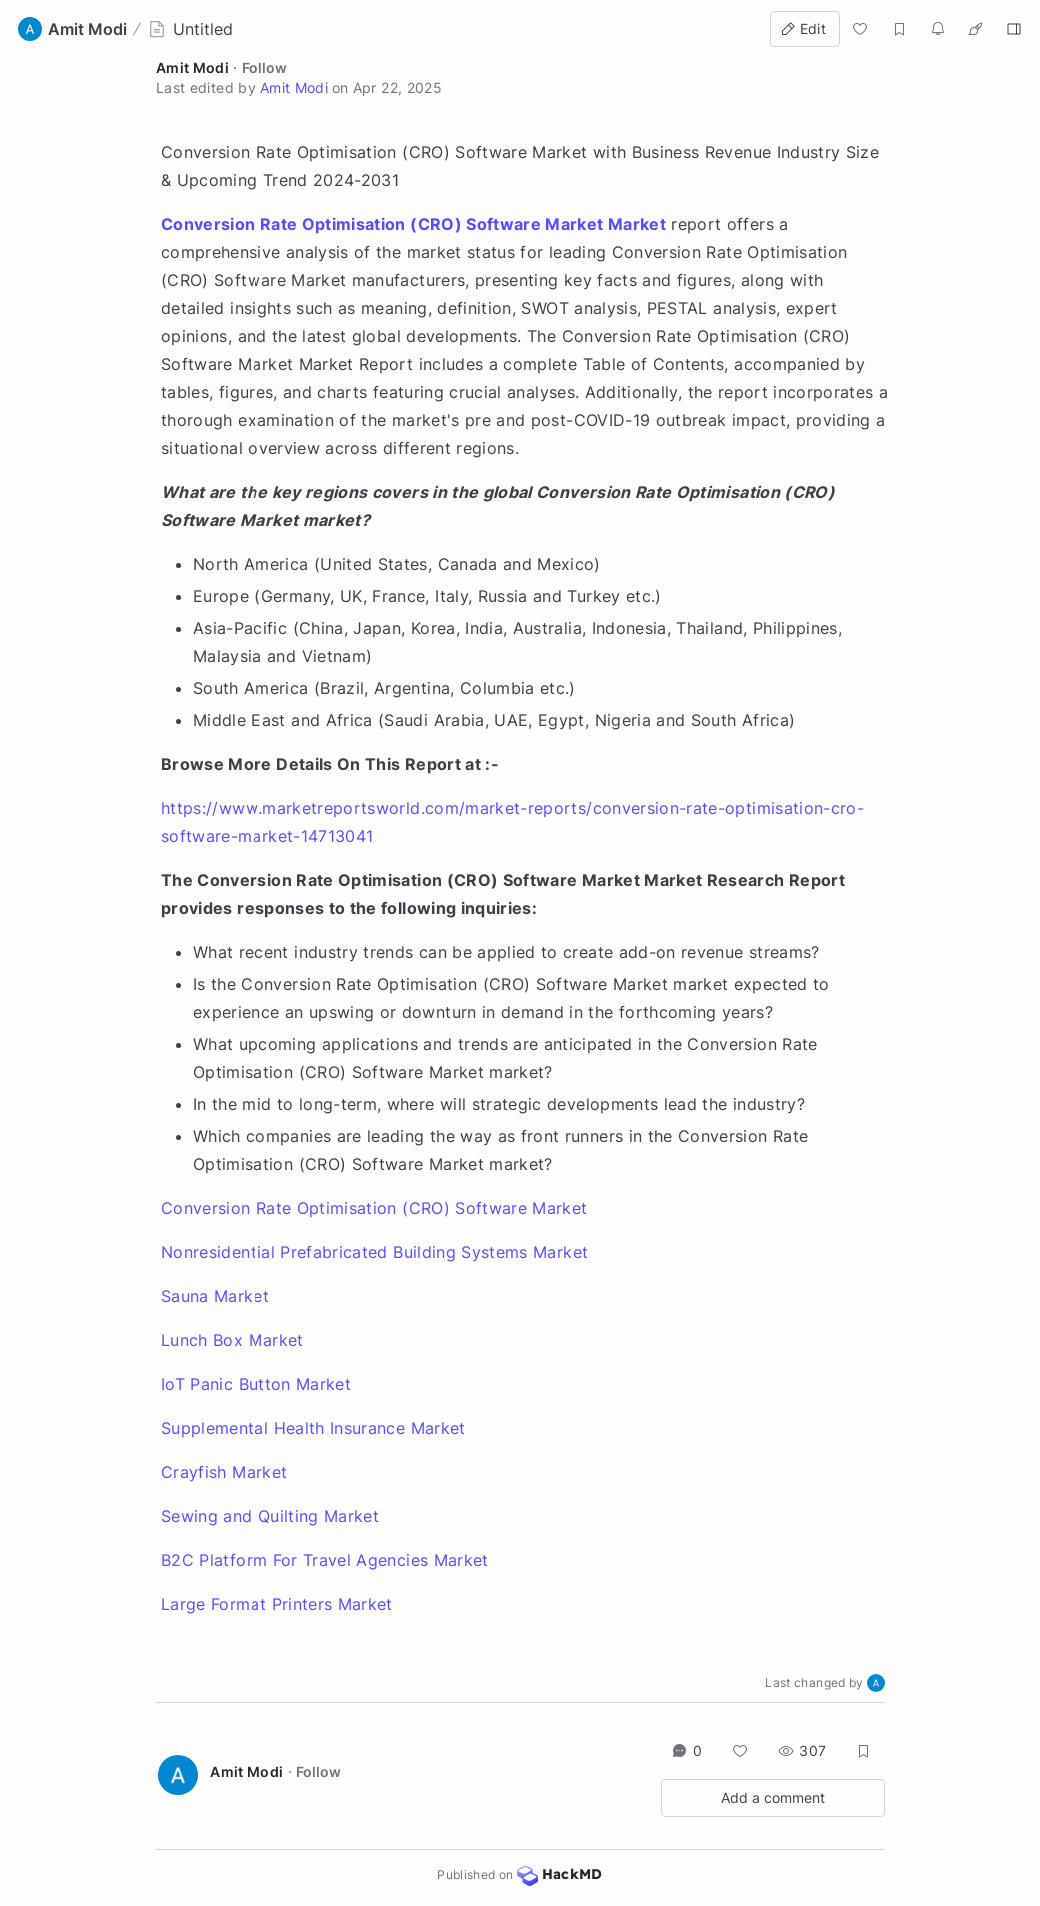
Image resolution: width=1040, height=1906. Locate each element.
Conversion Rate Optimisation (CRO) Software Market (374, 1208)
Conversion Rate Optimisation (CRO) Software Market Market (413, 224)
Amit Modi (192, 67)
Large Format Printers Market (277, 1604)
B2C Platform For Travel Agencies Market (325, 1560)
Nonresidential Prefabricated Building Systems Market (374, 1252)
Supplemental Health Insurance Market (313, 1428)
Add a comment (773, 1797)
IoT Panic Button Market (256, 1384)
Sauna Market (215, 1296)
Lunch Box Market (232, 1340)
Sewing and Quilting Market (270, 1516)
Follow (264, 67)
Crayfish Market (224, 1472)
